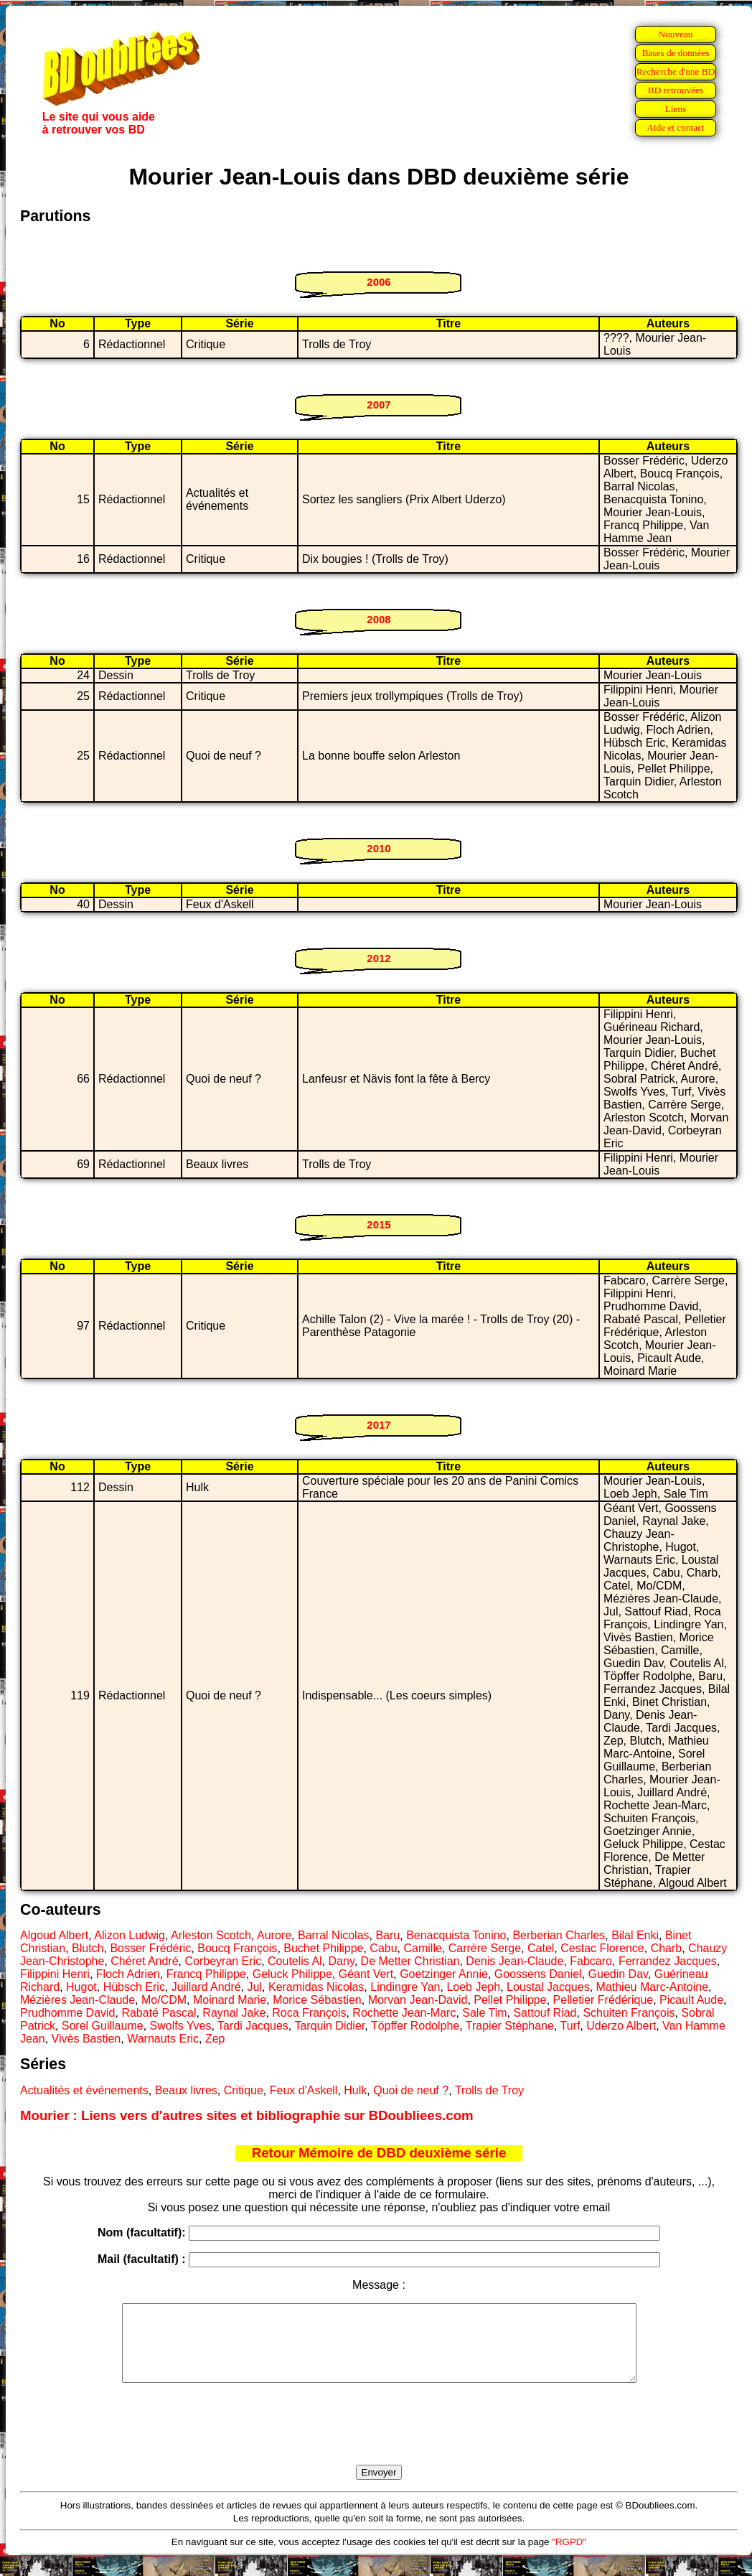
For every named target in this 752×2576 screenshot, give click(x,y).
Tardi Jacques (252, 2026)
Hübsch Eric (134, 1987)
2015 (378, 1224)
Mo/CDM (164, 2000)
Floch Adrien (128, 1974)
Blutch (87, 1948)
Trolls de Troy (489, 2090)
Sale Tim (484, 2013)
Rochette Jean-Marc (404, 2013)
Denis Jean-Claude (514, 1961)
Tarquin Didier (329, 2026)
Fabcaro (591, 1961)
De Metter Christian (410, 1961)
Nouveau (675, 34)
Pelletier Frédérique (603, 2000)
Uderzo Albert (621, 2026)
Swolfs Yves (181, 2026)
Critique (243, 2090)
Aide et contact (676, 127)
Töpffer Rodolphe (415, 2026)
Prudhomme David (68, 2013)
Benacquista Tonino (456, 1935)
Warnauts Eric (163, 2039)
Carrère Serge (484, 1948)
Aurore (274, 1935)
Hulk (355, 2090)
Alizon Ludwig (129, 1935)
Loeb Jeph (473, 1987)
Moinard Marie (229, 2000)
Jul (255, 1987)
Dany (341, 1961)
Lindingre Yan (405, 1987)
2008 (378, 619)
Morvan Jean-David (418, 2000)
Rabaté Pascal (158, 2013)
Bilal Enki (635, 1935)
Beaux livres (186, 2090)
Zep (215, 2039)
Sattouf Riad (544, 2013)
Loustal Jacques (548, 1987)
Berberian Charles (558, 1935)
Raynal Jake (233, 2013)
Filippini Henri (55, 1974)
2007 (378, 404)
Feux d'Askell (304, 2090)
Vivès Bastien (86, 2039)
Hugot (81, 1987)
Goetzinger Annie (444, 1974)
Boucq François (237, 1948)
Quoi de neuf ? (410, 2090)
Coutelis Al (295, 1961)
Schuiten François (629, 2013)
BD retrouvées (675, 90)
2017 (378, 1425)
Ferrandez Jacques (668, 1961)
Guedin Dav (618, 1974)
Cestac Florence (602, 1948)
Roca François (309, 2013)
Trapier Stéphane (510, 2026)
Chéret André (144, 1961)
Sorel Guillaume (103, 2026)
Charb (666, 1948)
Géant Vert (366, 1974)
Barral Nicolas (334, 1935)
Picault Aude (691, 2000)
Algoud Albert (54, 1935)
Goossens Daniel (538, 1974)
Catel (540, 1948)
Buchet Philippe (323, 1948)
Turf (570, 2026)
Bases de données (675, 52)
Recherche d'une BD (675, 71)
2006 (378, 282)
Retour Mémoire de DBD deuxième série (379, 2152)
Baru (387, 1935)
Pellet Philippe (510, 2000)
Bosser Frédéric (150, 1948)
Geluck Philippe (292, 1974)
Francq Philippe (206, 1974)
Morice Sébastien (317, 2000)
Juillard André (206, 1987)
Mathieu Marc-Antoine (652, 1987)
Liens (676, 108)
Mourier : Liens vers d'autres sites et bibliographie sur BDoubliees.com (247, 2115)
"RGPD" (569, 2557)
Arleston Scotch (211, 1935)
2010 (378, 848)
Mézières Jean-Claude (77, 2000)
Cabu (383, 1948)
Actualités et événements (84, 2090)
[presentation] (379, 2440)
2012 (378, 958)
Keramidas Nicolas (316, 1987)
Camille (422, 1948)
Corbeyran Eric (222, 1961)
